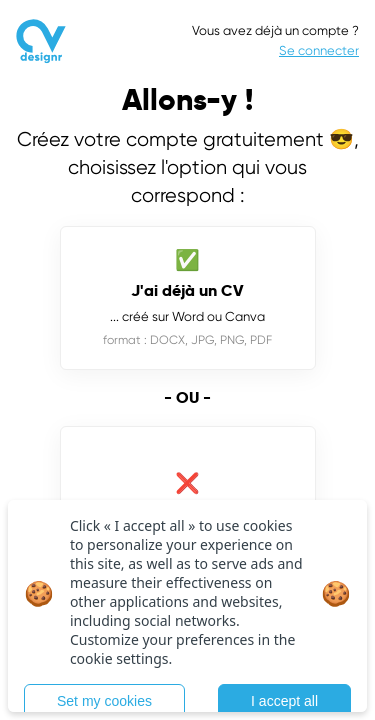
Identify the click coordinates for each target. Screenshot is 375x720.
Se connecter (319, 50)
